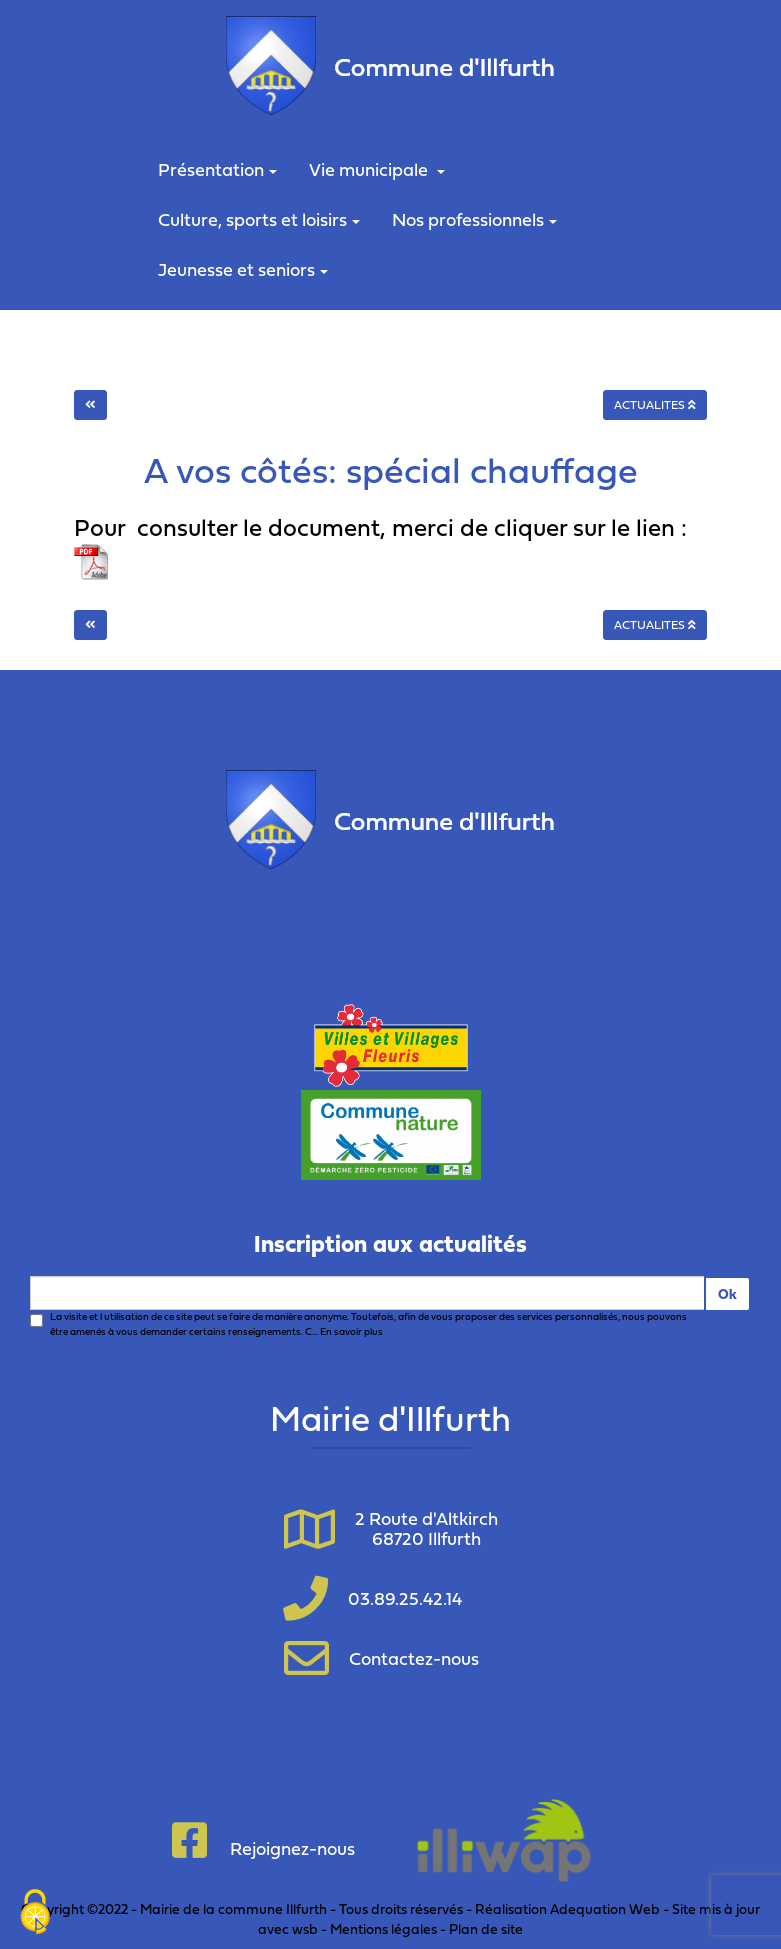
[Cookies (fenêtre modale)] (35, 1914)
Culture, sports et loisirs (259, 219)
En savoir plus (351, 1331)
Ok (727, 1293)
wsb (305, 1928)
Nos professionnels (474, 219)
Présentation (217, 169)
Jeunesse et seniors (243, 269)
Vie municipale (377, 169)
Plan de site (486, 1928)
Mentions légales (383, 1928)
